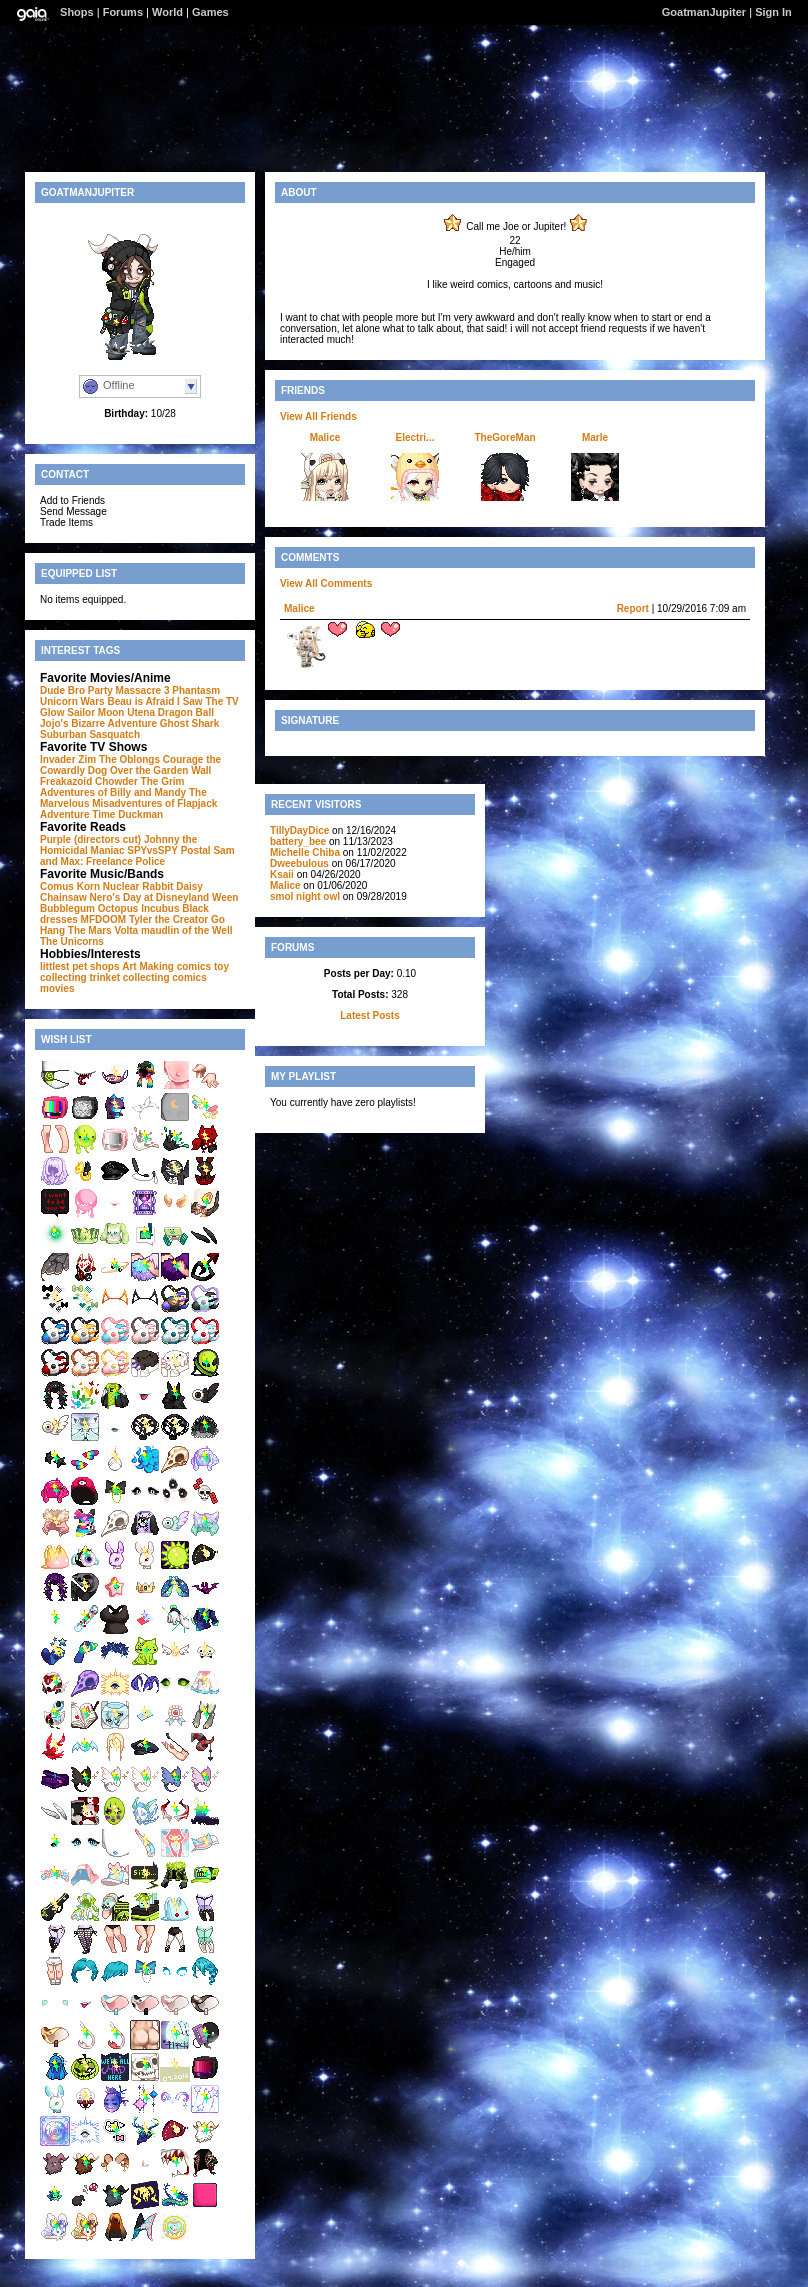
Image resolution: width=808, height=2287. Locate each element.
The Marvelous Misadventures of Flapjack (128, 798)
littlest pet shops (79, 966)
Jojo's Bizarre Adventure (98, 723)
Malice (325, 437)
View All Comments (326, 583)
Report (633, 608)
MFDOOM (104, 919)
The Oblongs (129, 759)
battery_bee (298, 841)
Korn (88, 886)
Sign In (773, 12)
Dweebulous (299, 863)
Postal (196, 850)
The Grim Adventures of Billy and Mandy (113, 787)
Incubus (160, 908)
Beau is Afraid (140, 701)
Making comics (175, 966)
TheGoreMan (504, 437)
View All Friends (318, 416)
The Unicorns (72, 941)
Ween (225, 897)
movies (57, 988)
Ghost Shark (189, 723)
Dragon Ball (186, 712)
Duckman (140, 814)
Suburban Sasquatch (90, 734)
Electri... (415, 437)
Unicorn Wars (72, 701)
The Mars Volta (103, 930)
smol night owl (305, 896)
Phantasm (196, 690)
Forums (123, 12)
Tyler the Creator (168, 919)
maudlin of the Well (186, 930)
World (167, 12)
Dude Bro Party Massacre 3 (105, 690)
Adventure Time (77, 814)
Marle (595, 437)
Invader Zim (68, 759)
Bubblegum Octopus (89, 908)
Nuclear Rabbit (138, 886)
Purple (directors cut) (90, 839)
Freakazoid (66, 781)
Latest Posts (369, 1015)
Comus (57, 886)
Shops (77, 12)
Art (129, 966)
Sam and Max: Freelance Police (137, 856)
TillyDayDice (299, 830)
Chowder (116, 781)
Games (210, 12)
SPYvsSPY (152, 850)
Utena (141, 712)
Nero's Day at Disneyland (149, 897)
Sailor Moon (95, 712)
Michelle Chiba (305, 852)
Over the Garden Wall (160, 770)
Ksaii (282, 874)
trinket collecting (129, 977)
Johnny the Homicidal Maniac (118, 845)
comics (189, 977)
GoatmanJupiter (704, 12)
